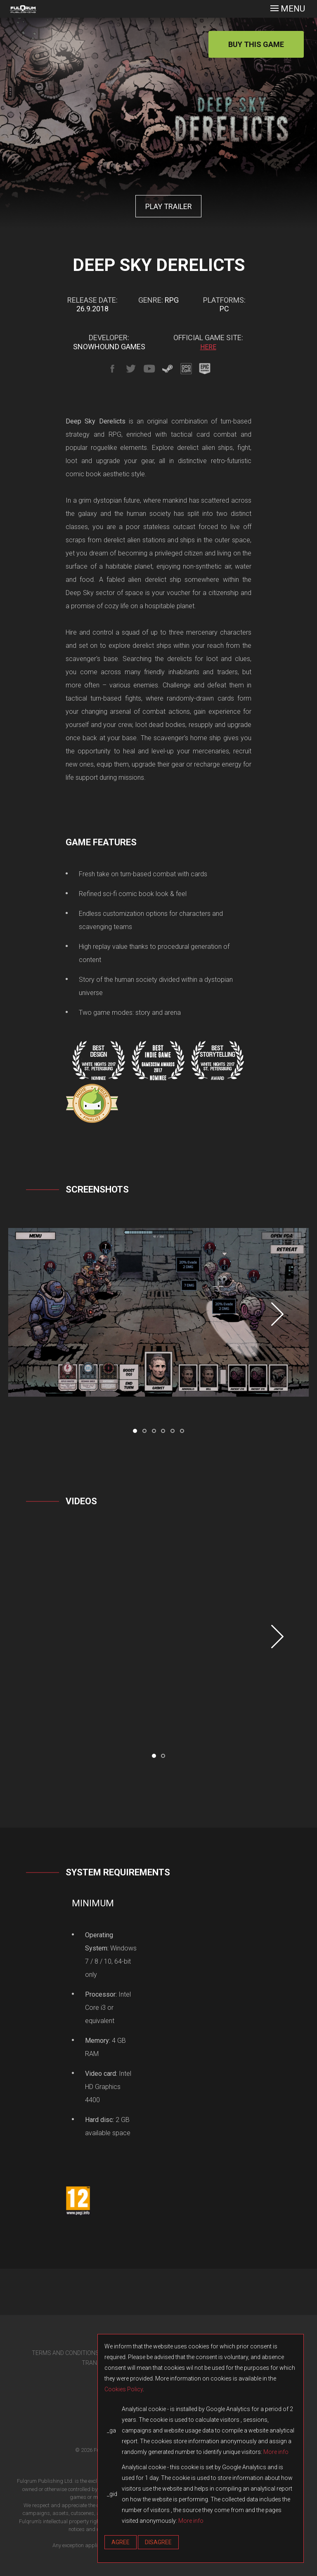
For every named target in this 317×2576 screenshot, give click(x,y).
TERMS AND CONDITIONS (65, 2353)
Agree (120, 2542)
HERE (208, 347)
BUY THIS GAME (256, 44)
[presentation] (277, 1314)
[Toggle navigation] (287, 8)
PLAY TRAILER (168, 206)
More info (276, 2452)
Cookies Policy (123, 2389)
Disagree (158, 2542)
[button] (135, 1431)
